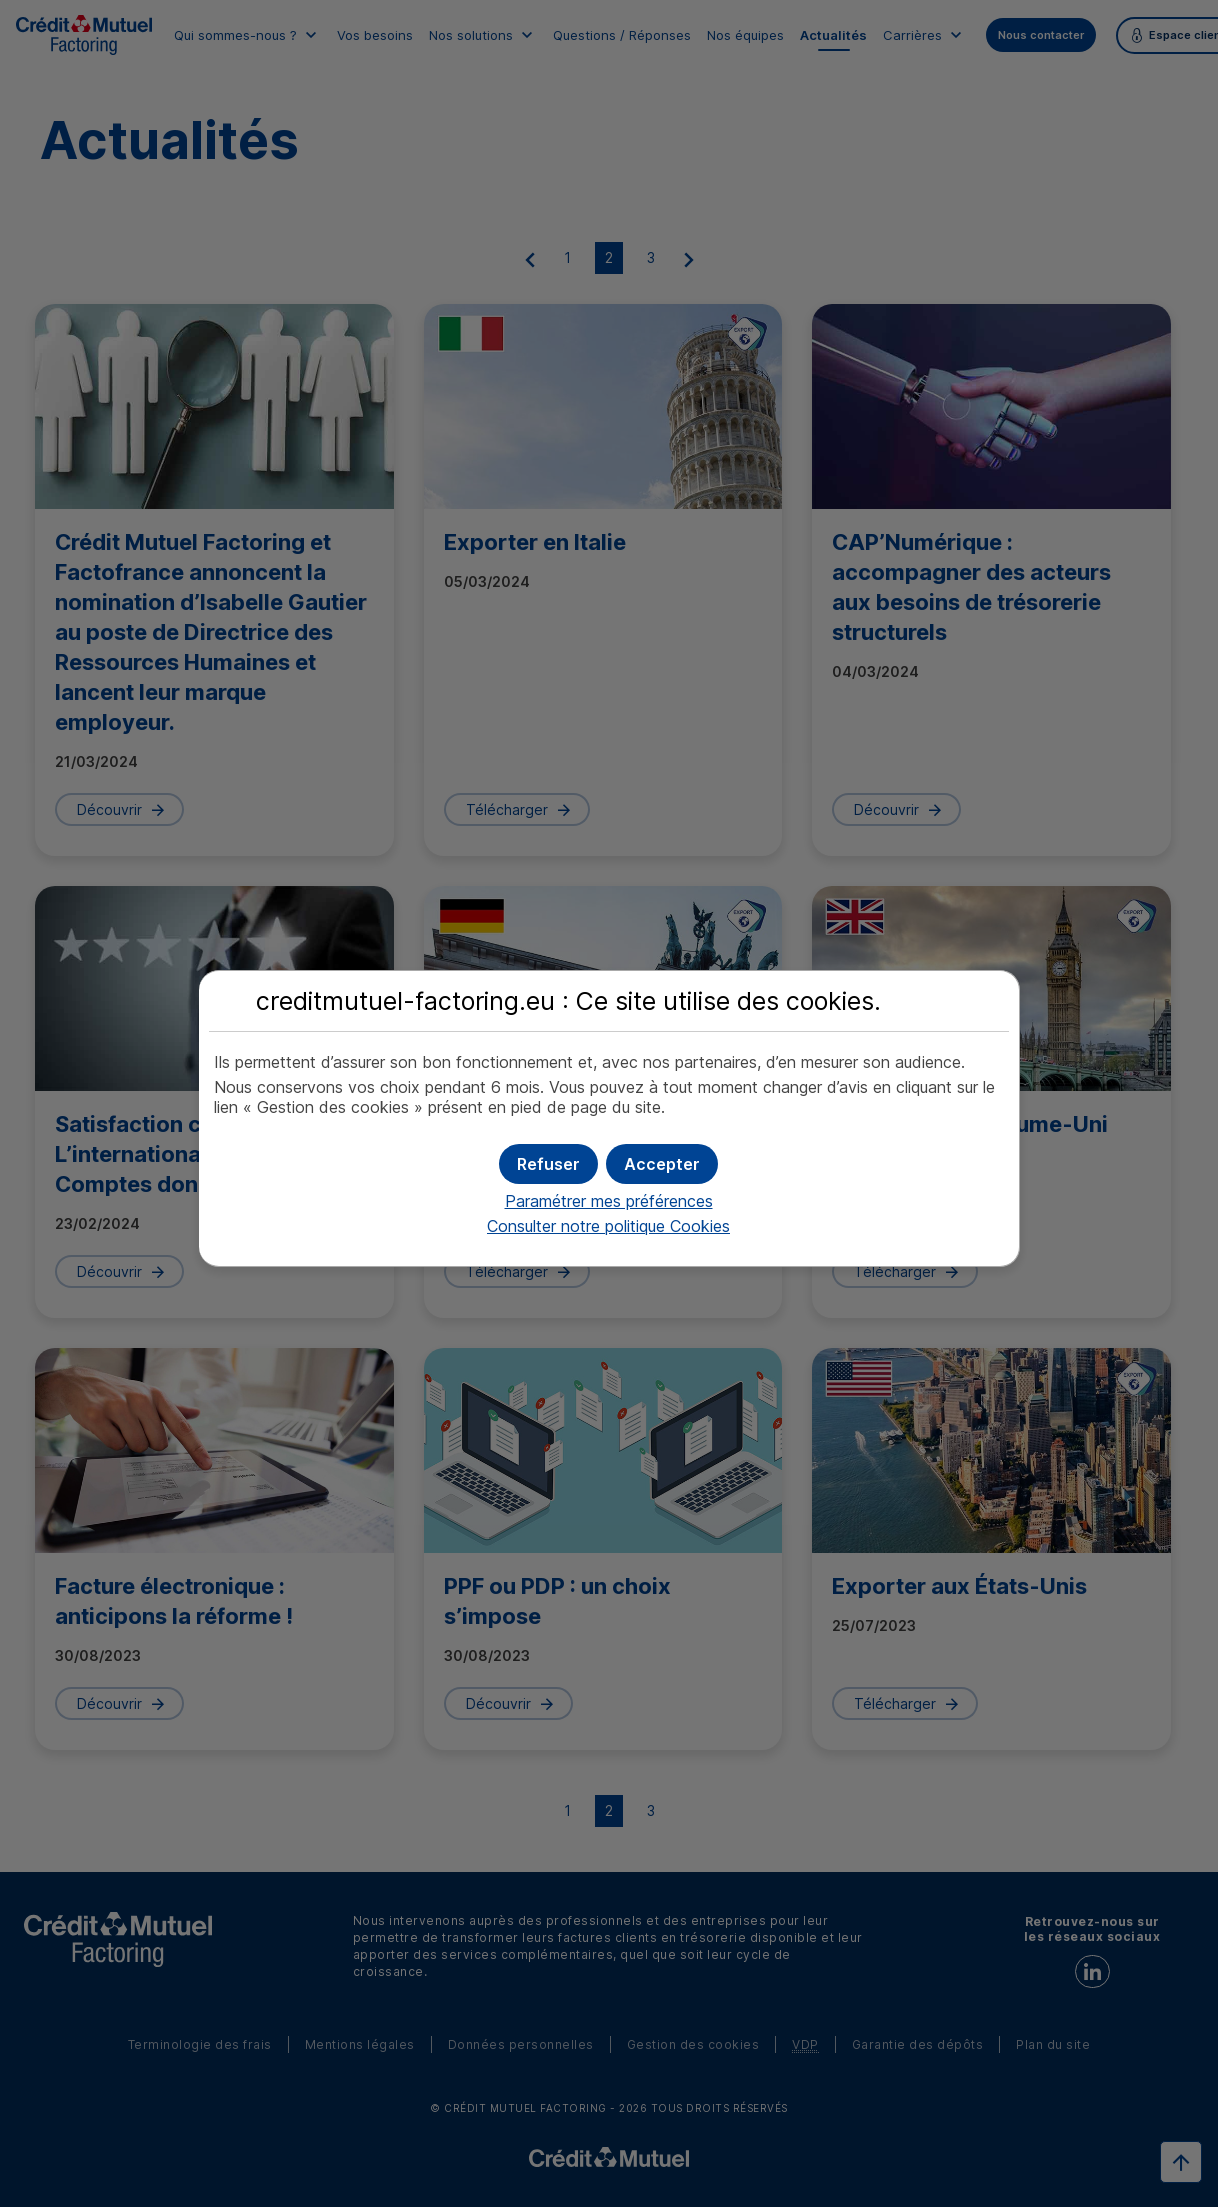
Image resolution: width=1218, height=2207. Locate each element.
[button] (662, 1164)
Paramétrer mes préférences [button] (609, 1201)
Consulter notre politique (608, 1226)
